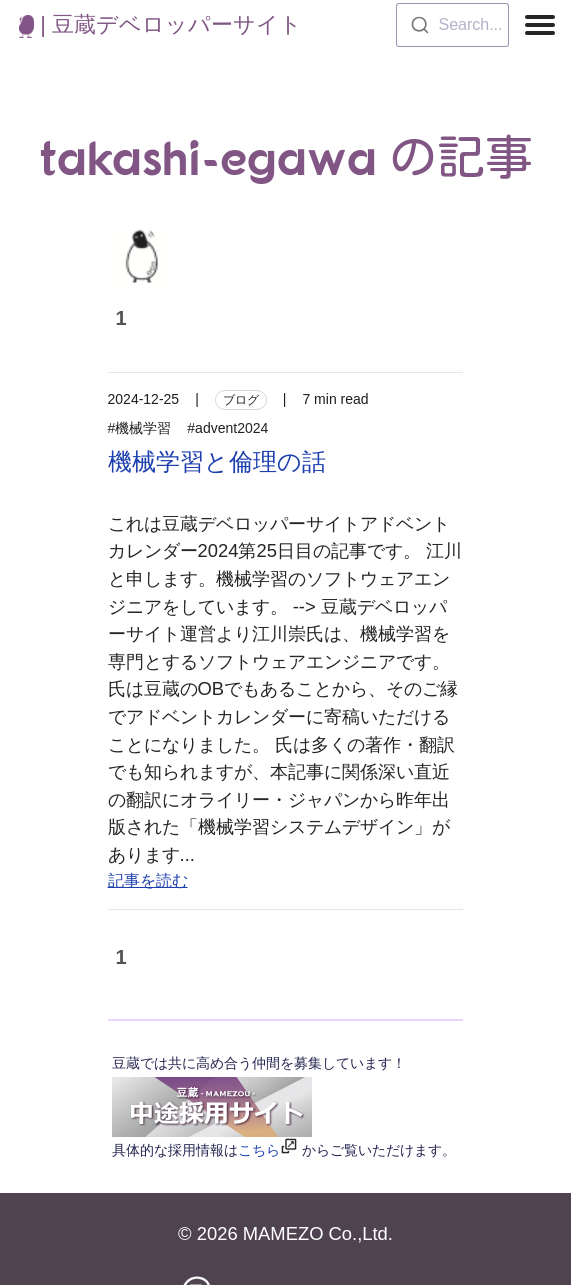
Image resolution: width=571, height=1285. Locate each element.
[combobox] (452, 25)
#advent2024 (227, 428)
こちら (259, 1150)
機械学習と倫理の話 (217, 461)
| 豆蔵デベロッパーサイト (160, 24)
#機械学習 (140, 428)
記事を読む (148, 880)
